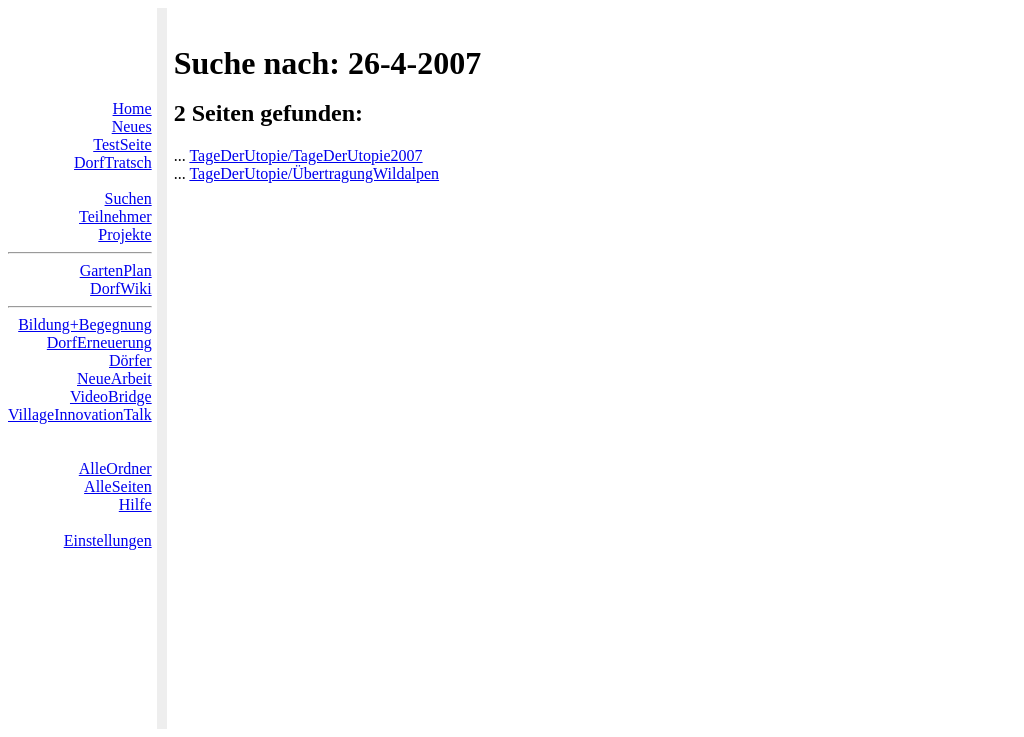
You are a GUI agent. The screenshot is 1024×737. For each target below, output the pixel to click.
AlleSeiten (118, 486)
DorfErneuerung (99, 342)
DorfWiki (121, 288)
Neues (132, 126)
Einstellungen (108, 540)
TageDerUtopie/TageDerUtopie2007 (305, 155)
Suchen (128, 198)
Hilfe (135, 504)
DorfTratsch (113, 162)
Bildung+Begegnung (84, 324)
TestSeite (122, 144)
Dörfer (130, 360)
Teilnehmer (115, 216)
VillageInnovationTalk (80, 414)
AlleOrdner (115, 468)
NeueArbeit (114, 378)
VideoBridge (111, 396)
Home (132, 108)
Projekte (124, 234)
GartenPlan (116, 270)
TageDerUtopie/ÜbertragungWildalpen (314, 173)
